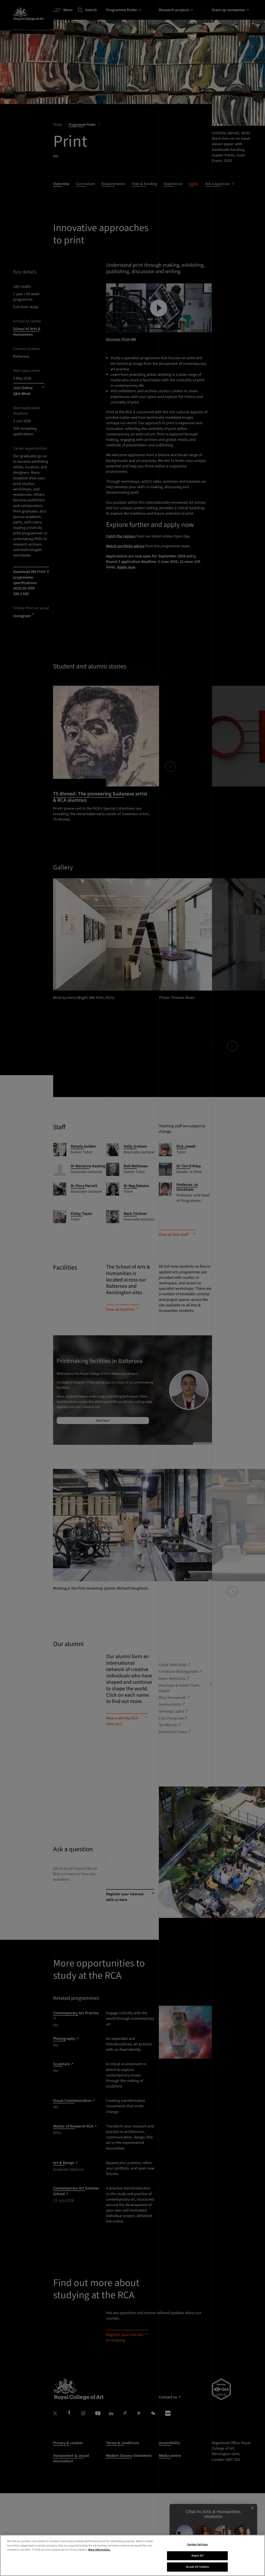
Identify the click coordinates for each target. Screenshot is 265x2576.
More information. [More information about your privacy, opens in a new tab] (99, 2550)
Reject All (197, 2556)
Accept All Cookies (197, 2567)
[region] (132, 2555)
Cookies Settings (197, 2544)
